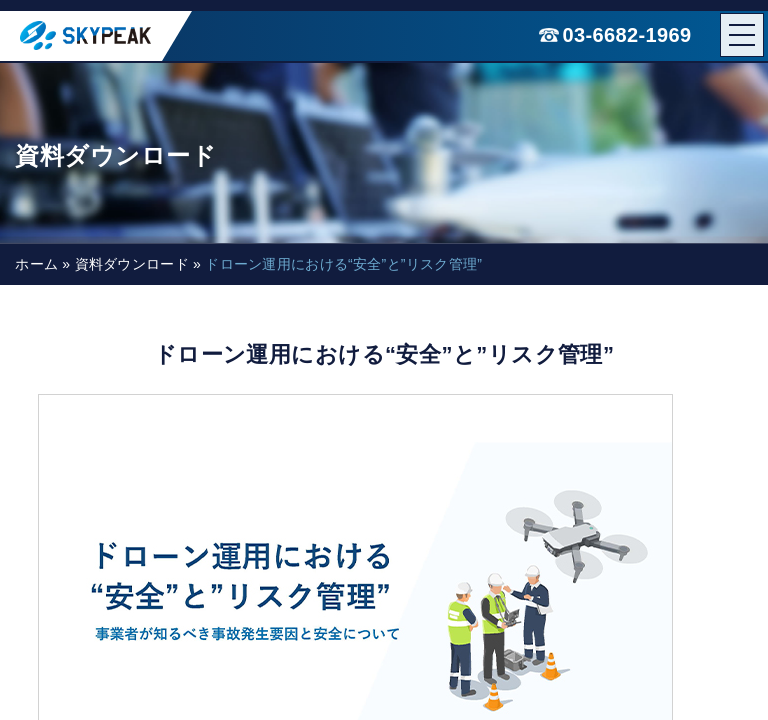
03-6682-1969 (627, 35)
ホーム (36, 264)
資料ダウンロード (132, 264)
